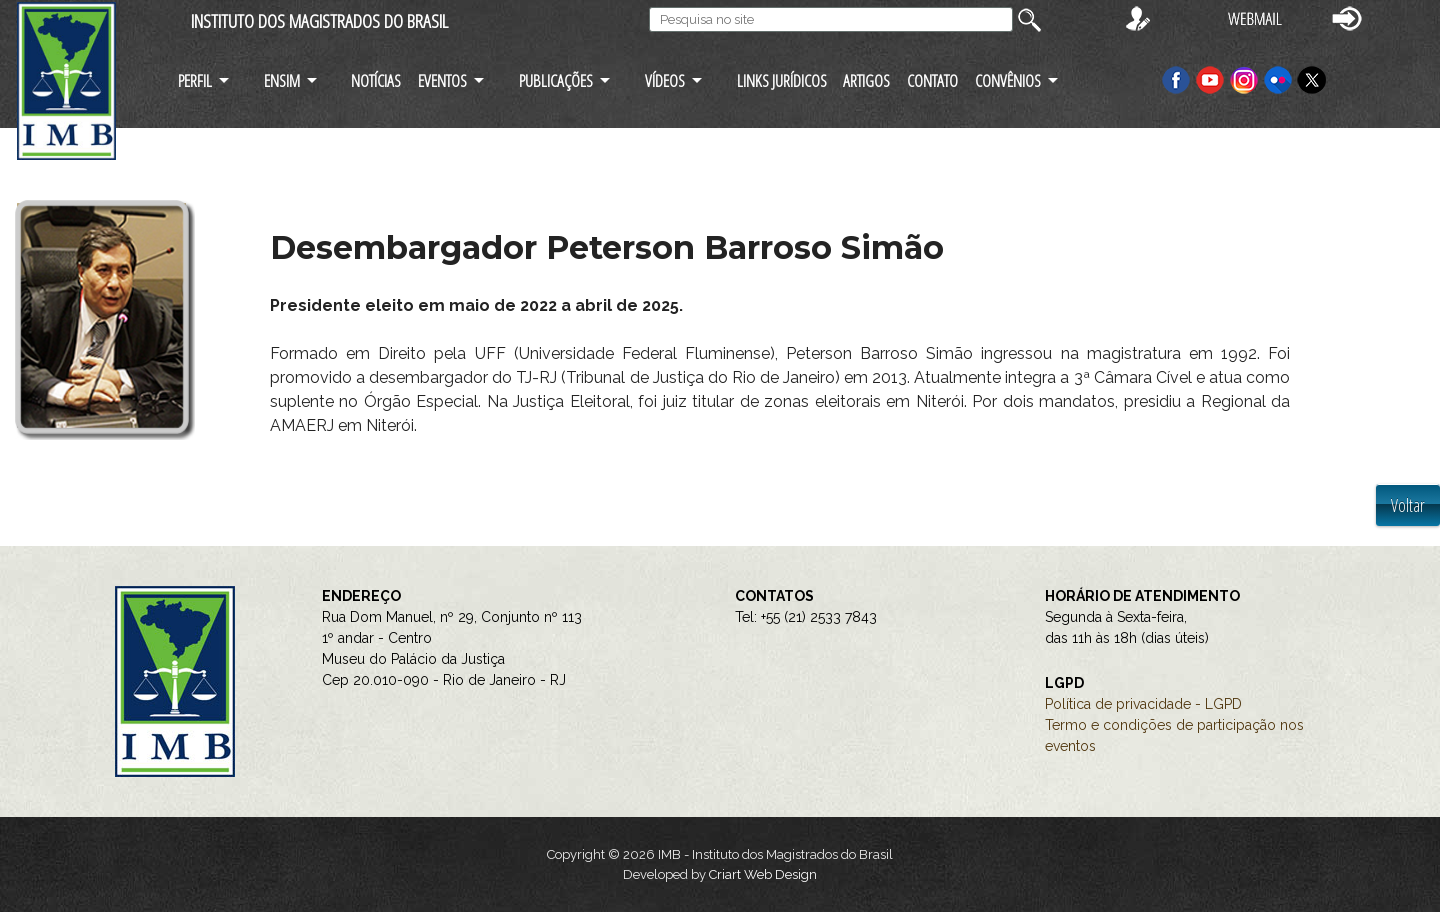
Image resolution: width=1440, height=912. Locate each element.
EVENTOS (442, 80)
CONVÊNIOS (1008, 80)
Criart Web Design (763, 874)
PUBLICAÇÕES (556, 80)
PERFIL (195, 80)
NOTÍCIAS (376, 80)
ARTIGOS (866, 80)
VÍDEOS (665, 80)
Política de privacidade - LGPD (1143, 704)
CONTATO (932, 80)
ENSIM (282, 80)
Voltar (1408, 505)
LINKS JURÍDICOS (782, 80)
